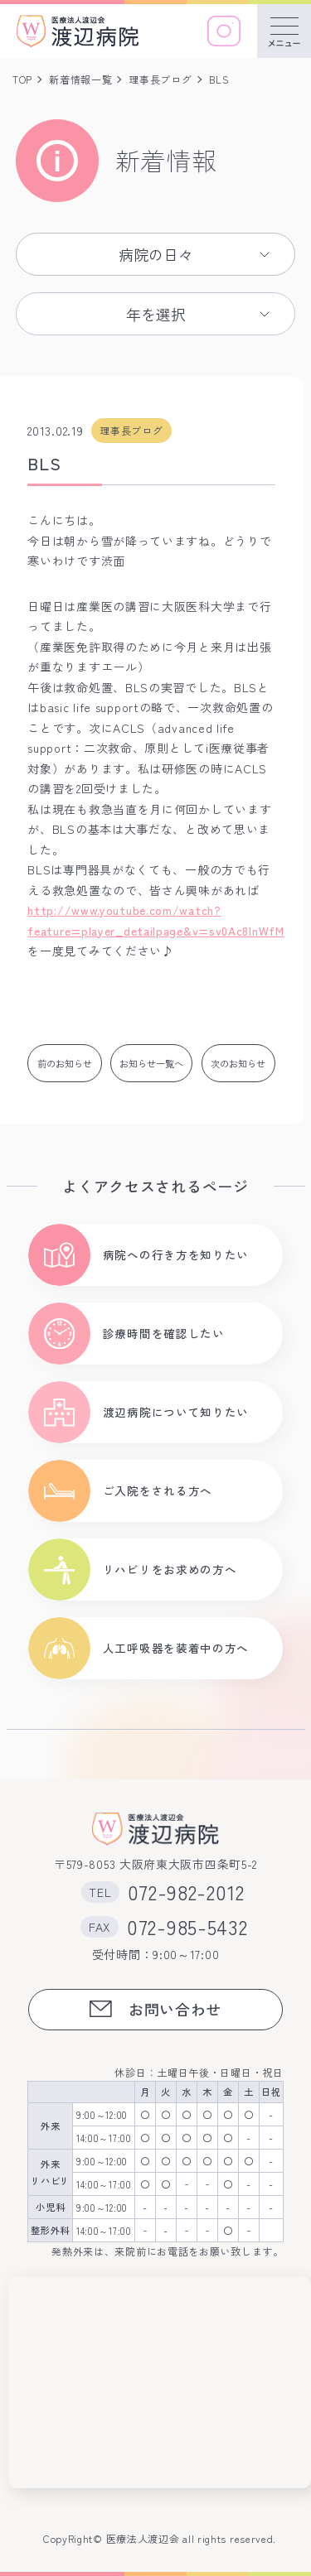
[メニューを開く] (284, 31)
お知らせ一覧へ (151, 1063)
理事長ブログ (160, 79)
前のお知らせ (64, 1063)
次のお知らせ (238, 1063)
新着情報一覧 (80, 79)
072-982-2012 (186, 1891)
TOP (22, 79)
